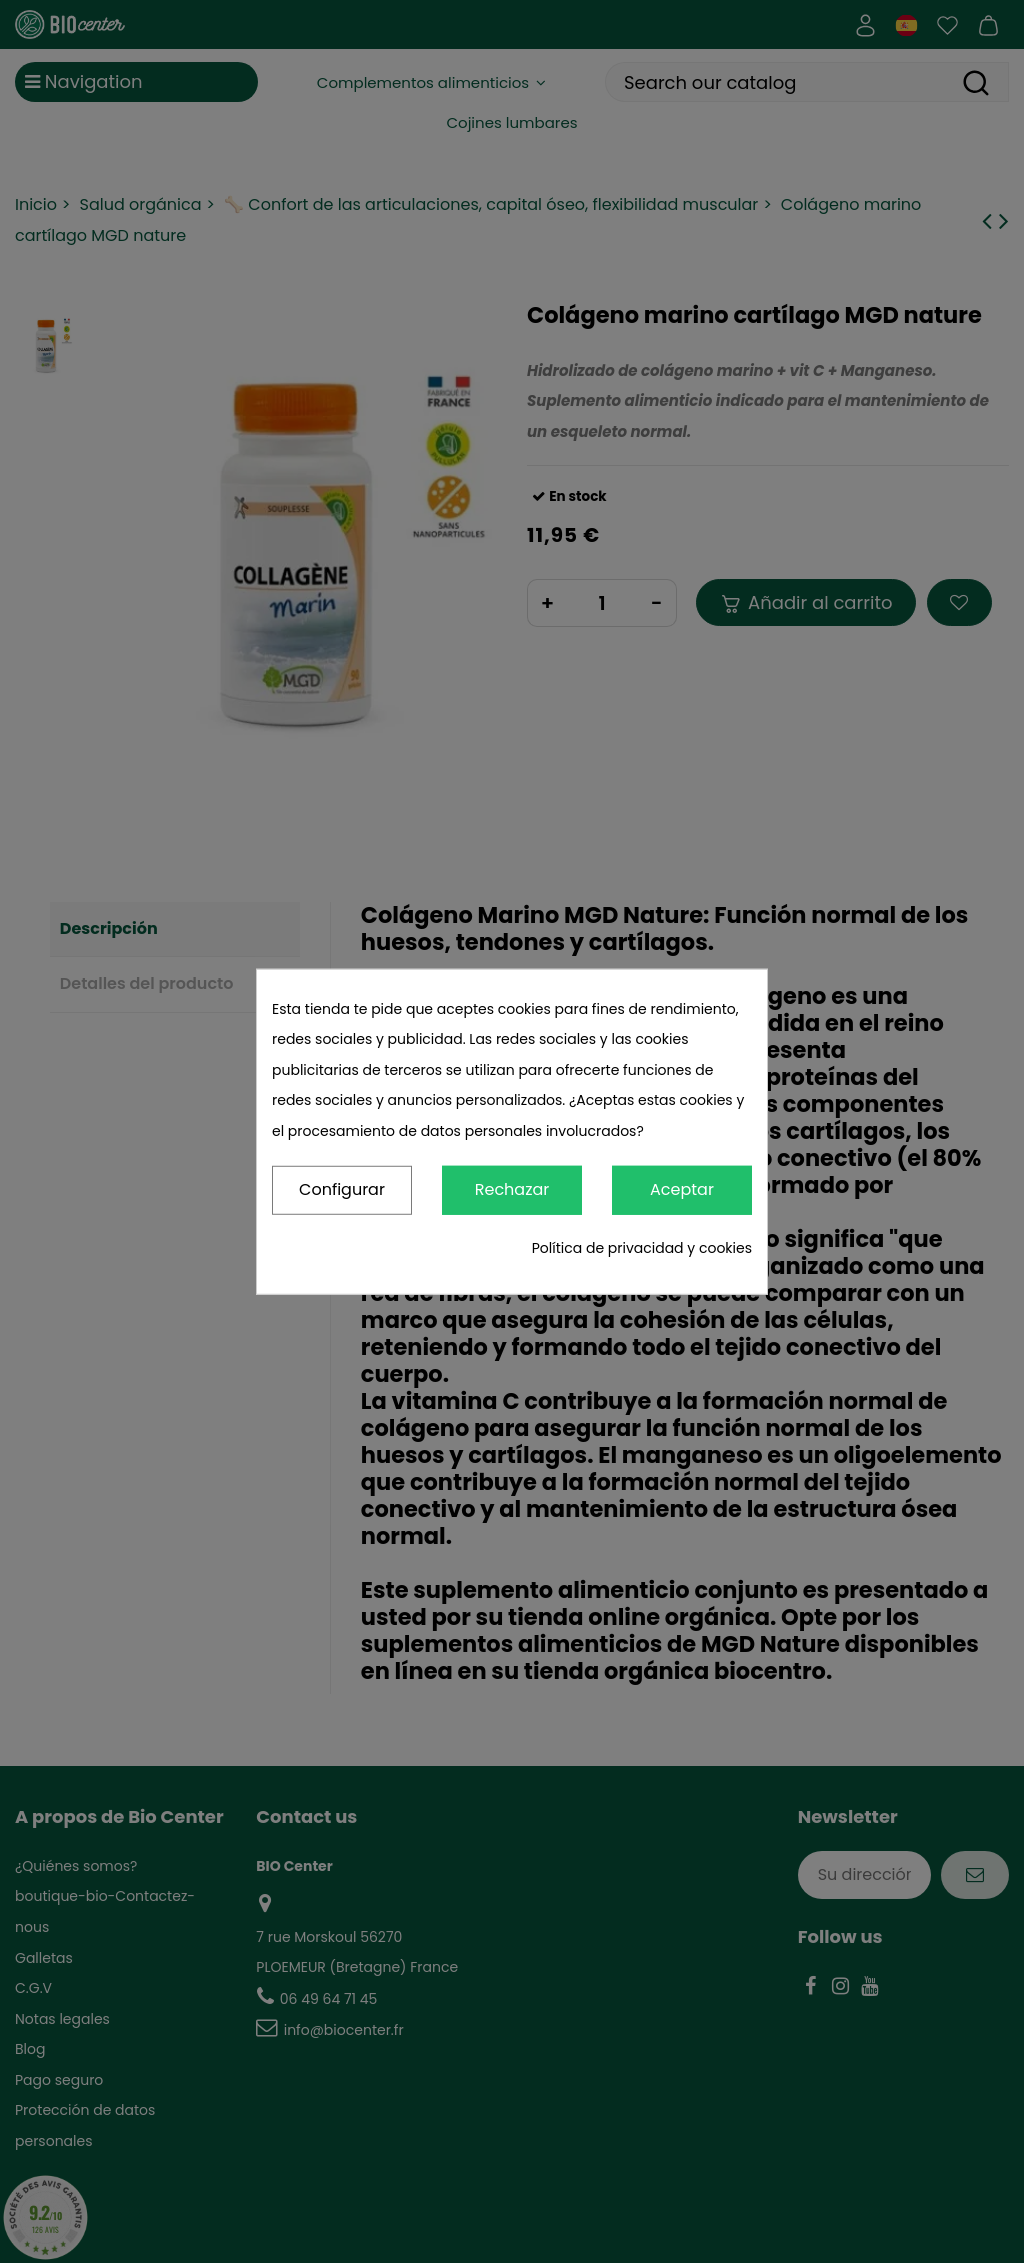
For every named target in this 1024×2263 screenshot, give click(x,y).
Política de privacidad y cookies (642, 1248)
